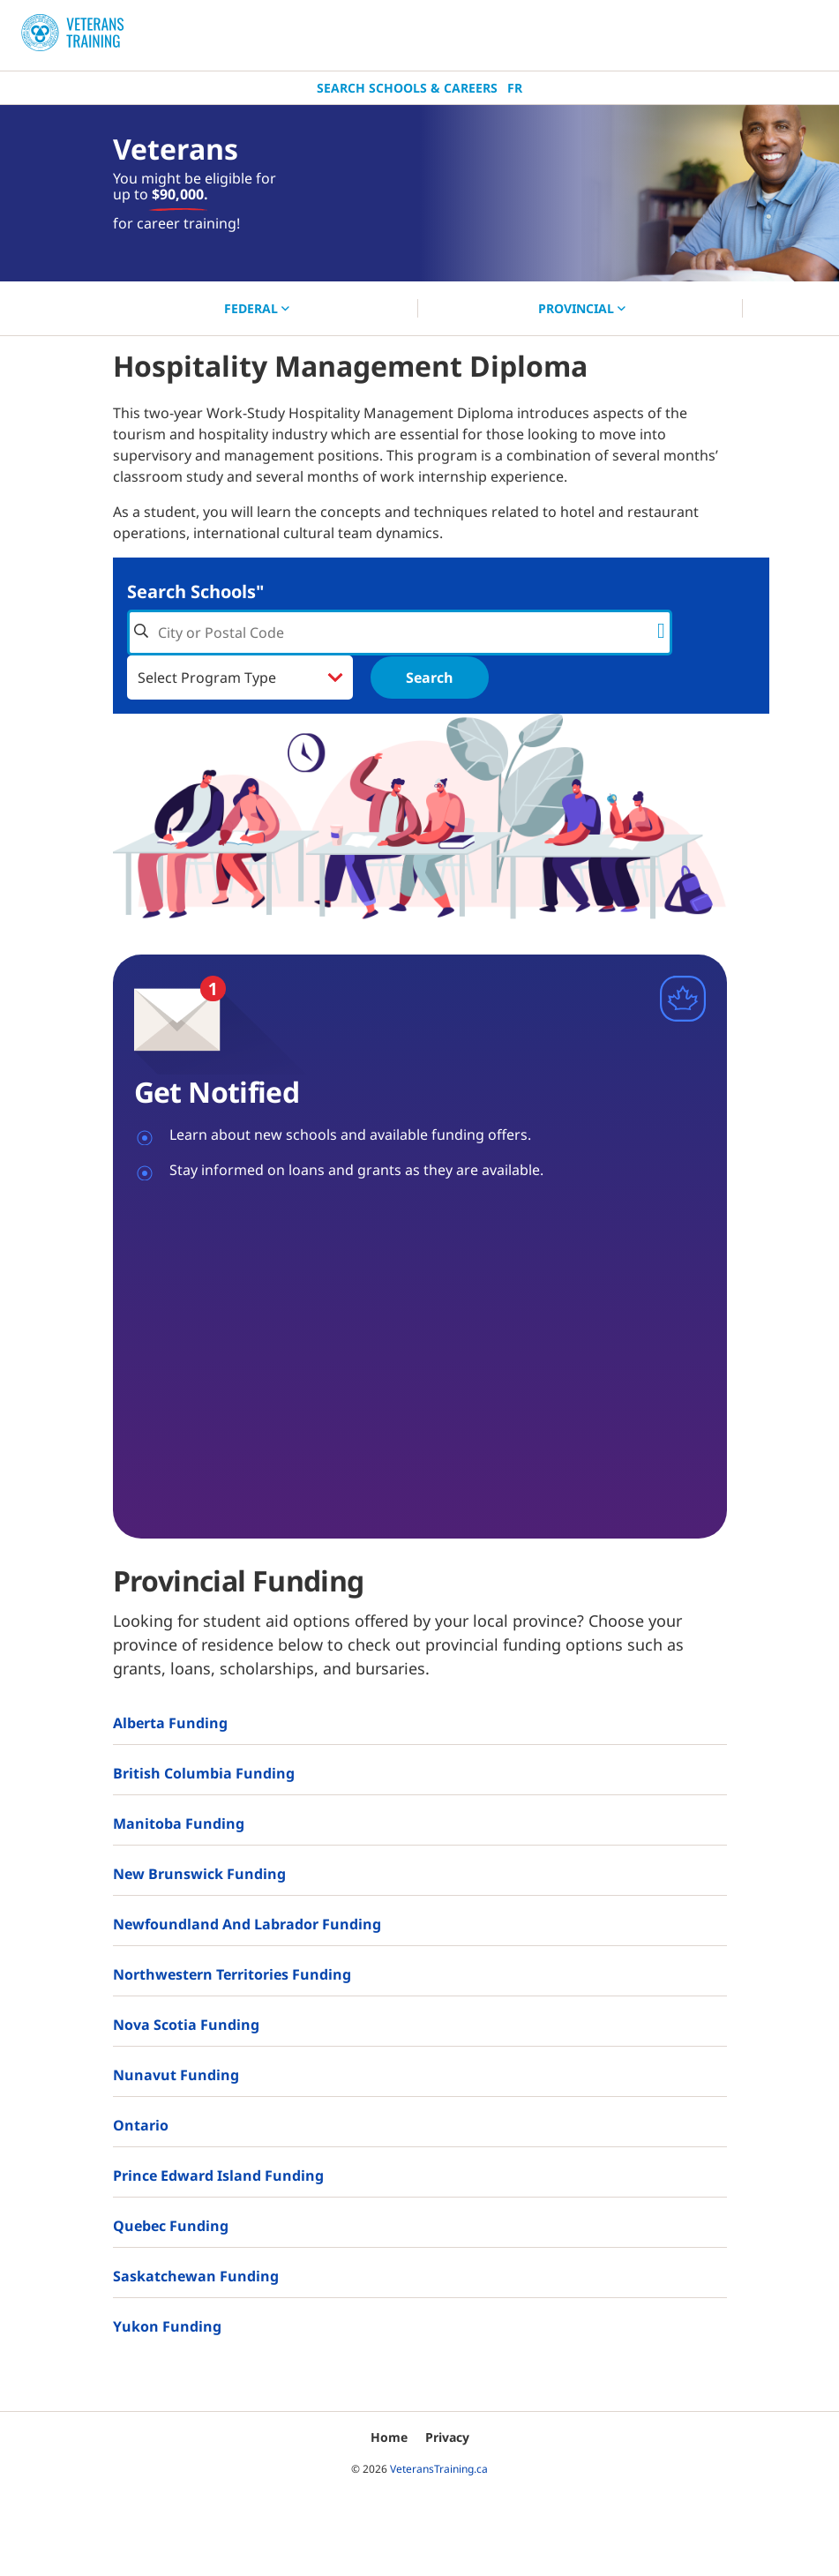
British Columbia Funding (204, 1773)
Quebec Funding (170, 2225)
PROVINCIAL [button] (582, 308)
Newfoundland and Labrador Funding (247, 1924)
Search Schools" (195, 591)
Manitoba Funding (178, 1823)
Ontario (141, 2125)
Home (389, 2437)
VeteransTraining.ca (439, 2468)
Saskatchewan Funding (196, 2276)
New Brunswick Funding (199, 1873)
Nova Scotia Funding (186, 2024)
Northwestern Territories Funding (232, 1974)
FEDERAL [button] (256, 308)
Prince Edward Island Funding (218, 2175)
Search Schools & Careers (407, 87)
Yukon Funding (167, 2326)
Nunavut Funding (176, 2075)
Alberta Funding (170, 1723)
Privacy (447, 2437)
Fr (514, 87)
